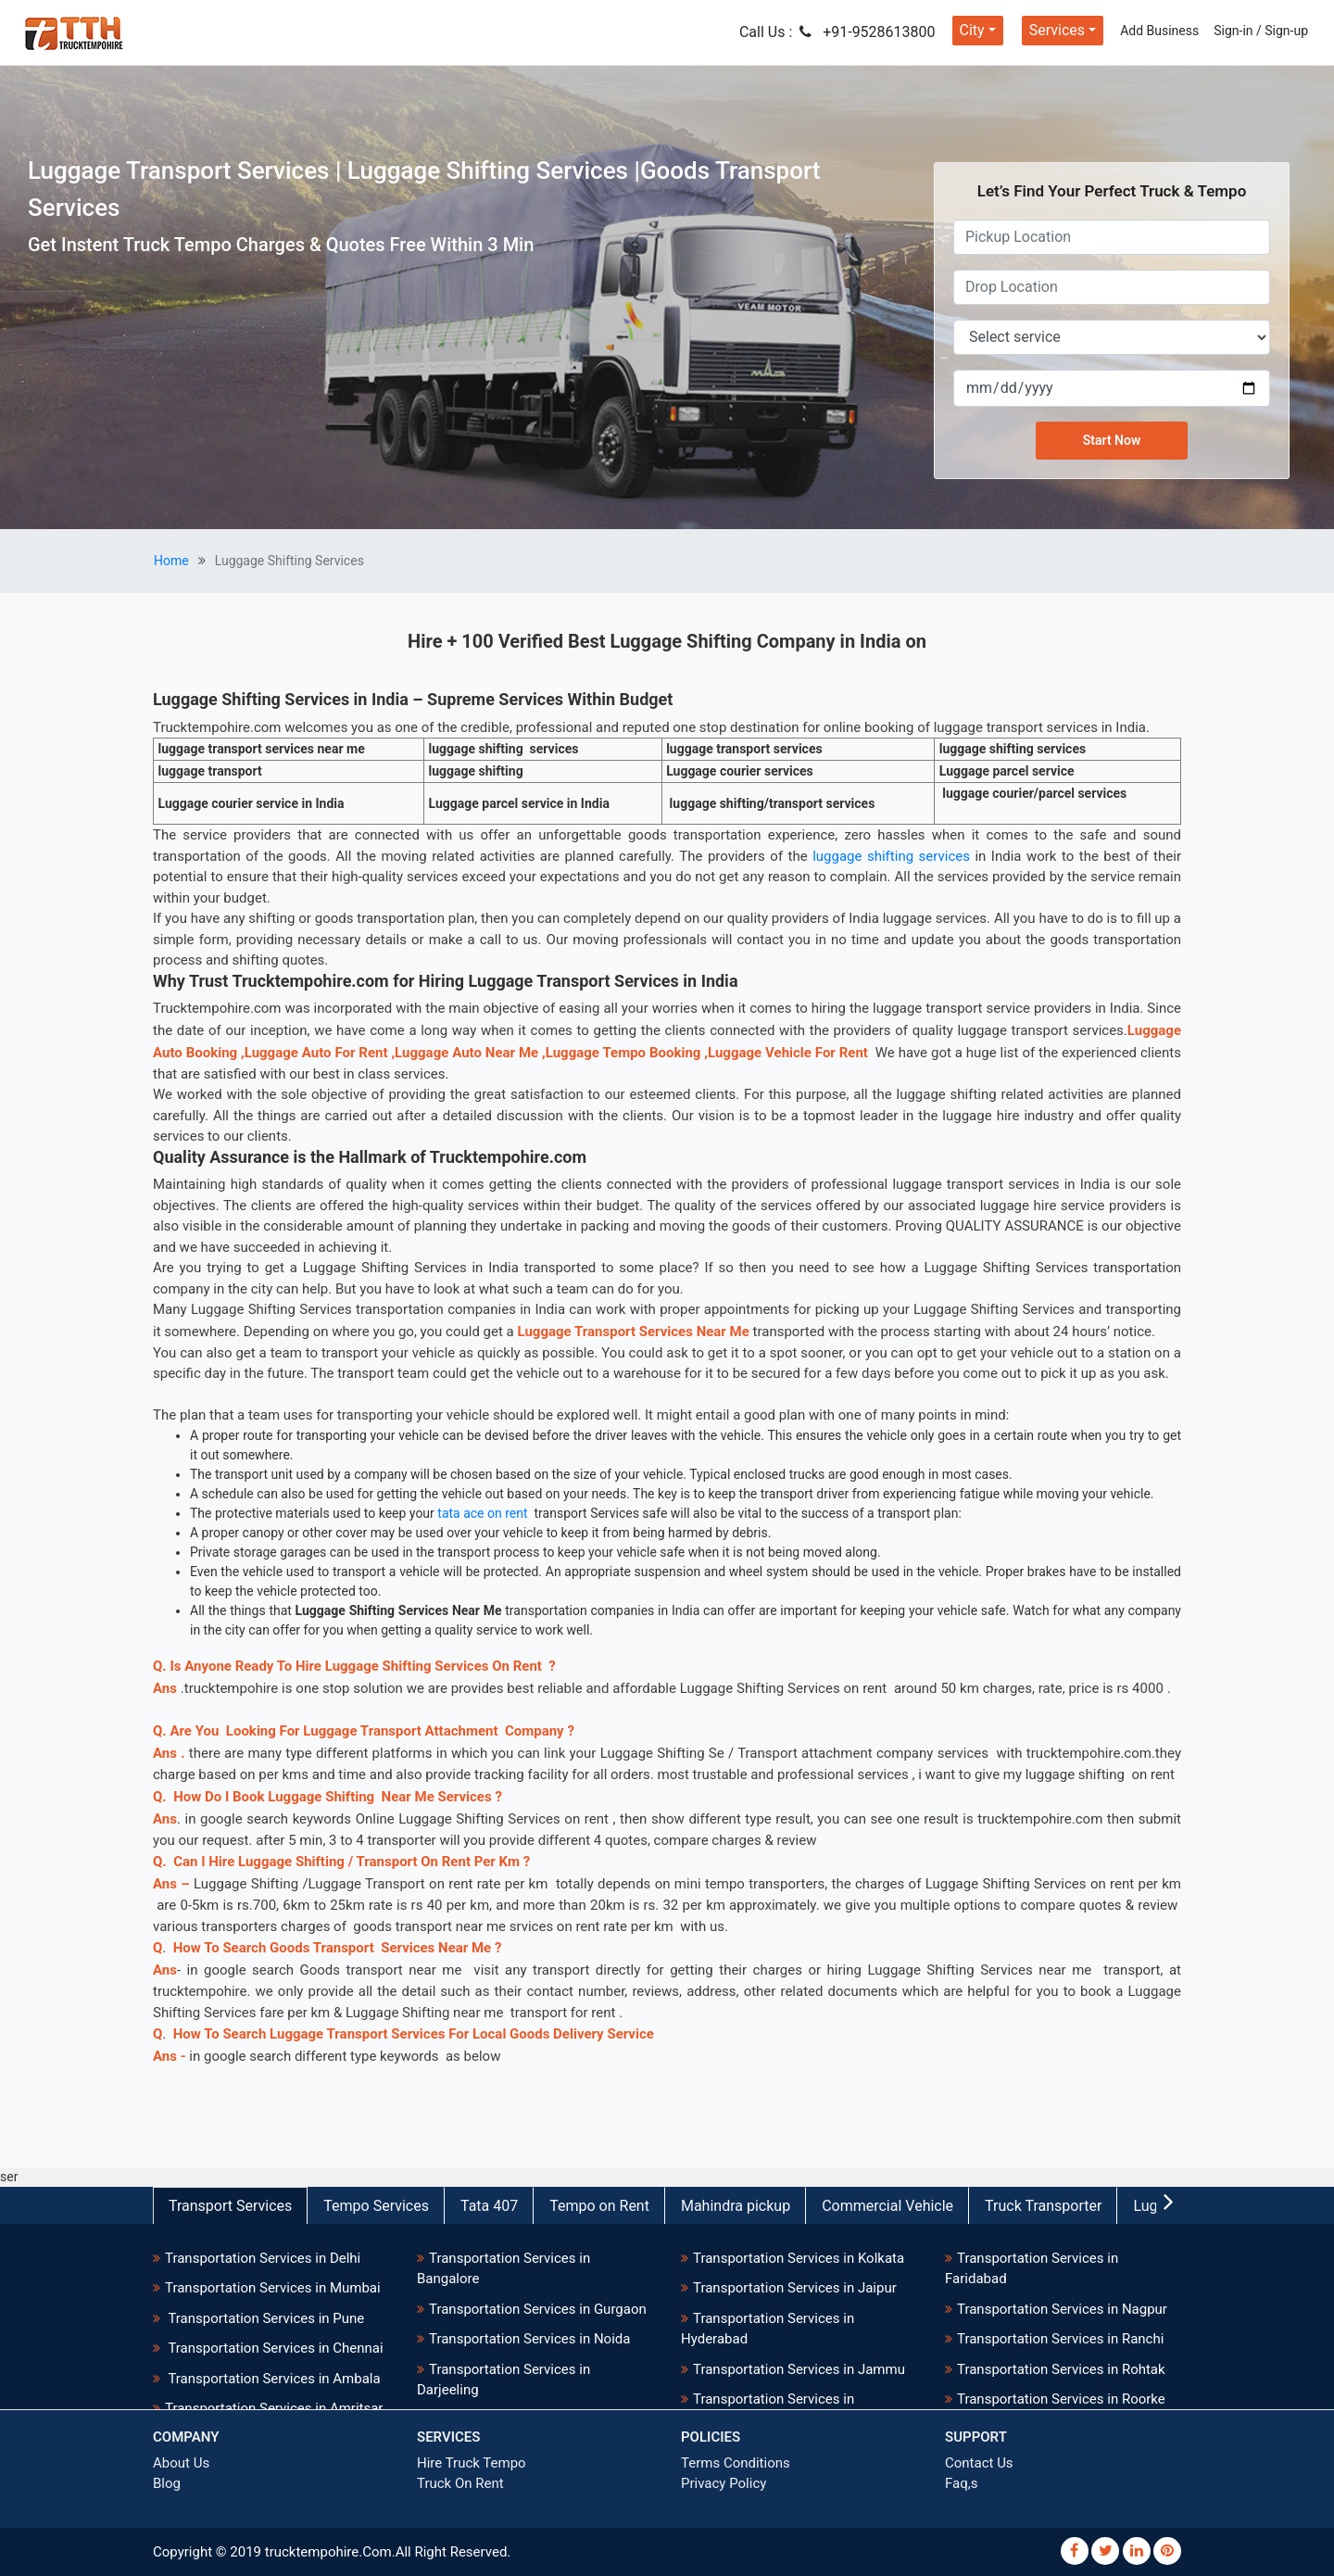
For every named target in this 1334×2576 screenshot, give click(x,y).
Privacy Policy (723, 2483)
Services (1057, 30)
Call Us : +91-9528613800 (837, 32)
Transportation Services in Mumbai (273, 2287)
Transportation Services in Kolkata (798, 2258)
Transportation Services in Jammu (799, 2369)
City (972, 30)
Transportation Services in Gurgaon (538, 2309)
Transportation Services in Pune (264, 2318)
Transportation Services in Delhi (262, 2258)
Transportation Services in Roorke (1061, 2399)
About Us (181, 2463)
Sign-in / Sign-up (1261, 30)
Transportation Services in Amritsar (274, 2408)
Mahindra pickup (735, 2206)
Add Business (1159, 30)
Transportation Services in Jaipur (795, 2287)
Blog (167, 2483)
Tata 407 (489, 2206)
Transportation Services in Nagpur (1062, 2309)
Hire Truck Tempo (471, 2463)
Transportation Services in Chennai (274, 2348)
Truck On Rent (460, 2483)
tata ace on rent (482, 1513)
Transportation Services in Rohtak (1061, 2369)
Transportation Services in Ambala (273, 2378)
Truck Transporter (1043, 2206)
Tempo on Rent (599, 2206)
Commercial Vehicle (887, 2206)
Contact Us (979, 2463)
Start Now (1112, 440)
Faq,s (961, 2483)
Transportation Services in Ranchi (1060, 2338)
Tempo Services (376, 2206)
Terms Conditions (735, 2463)
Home (171, 560)
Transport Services (230, 2206)
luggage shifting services (891, 856)
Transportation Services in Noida (529, 2338)
